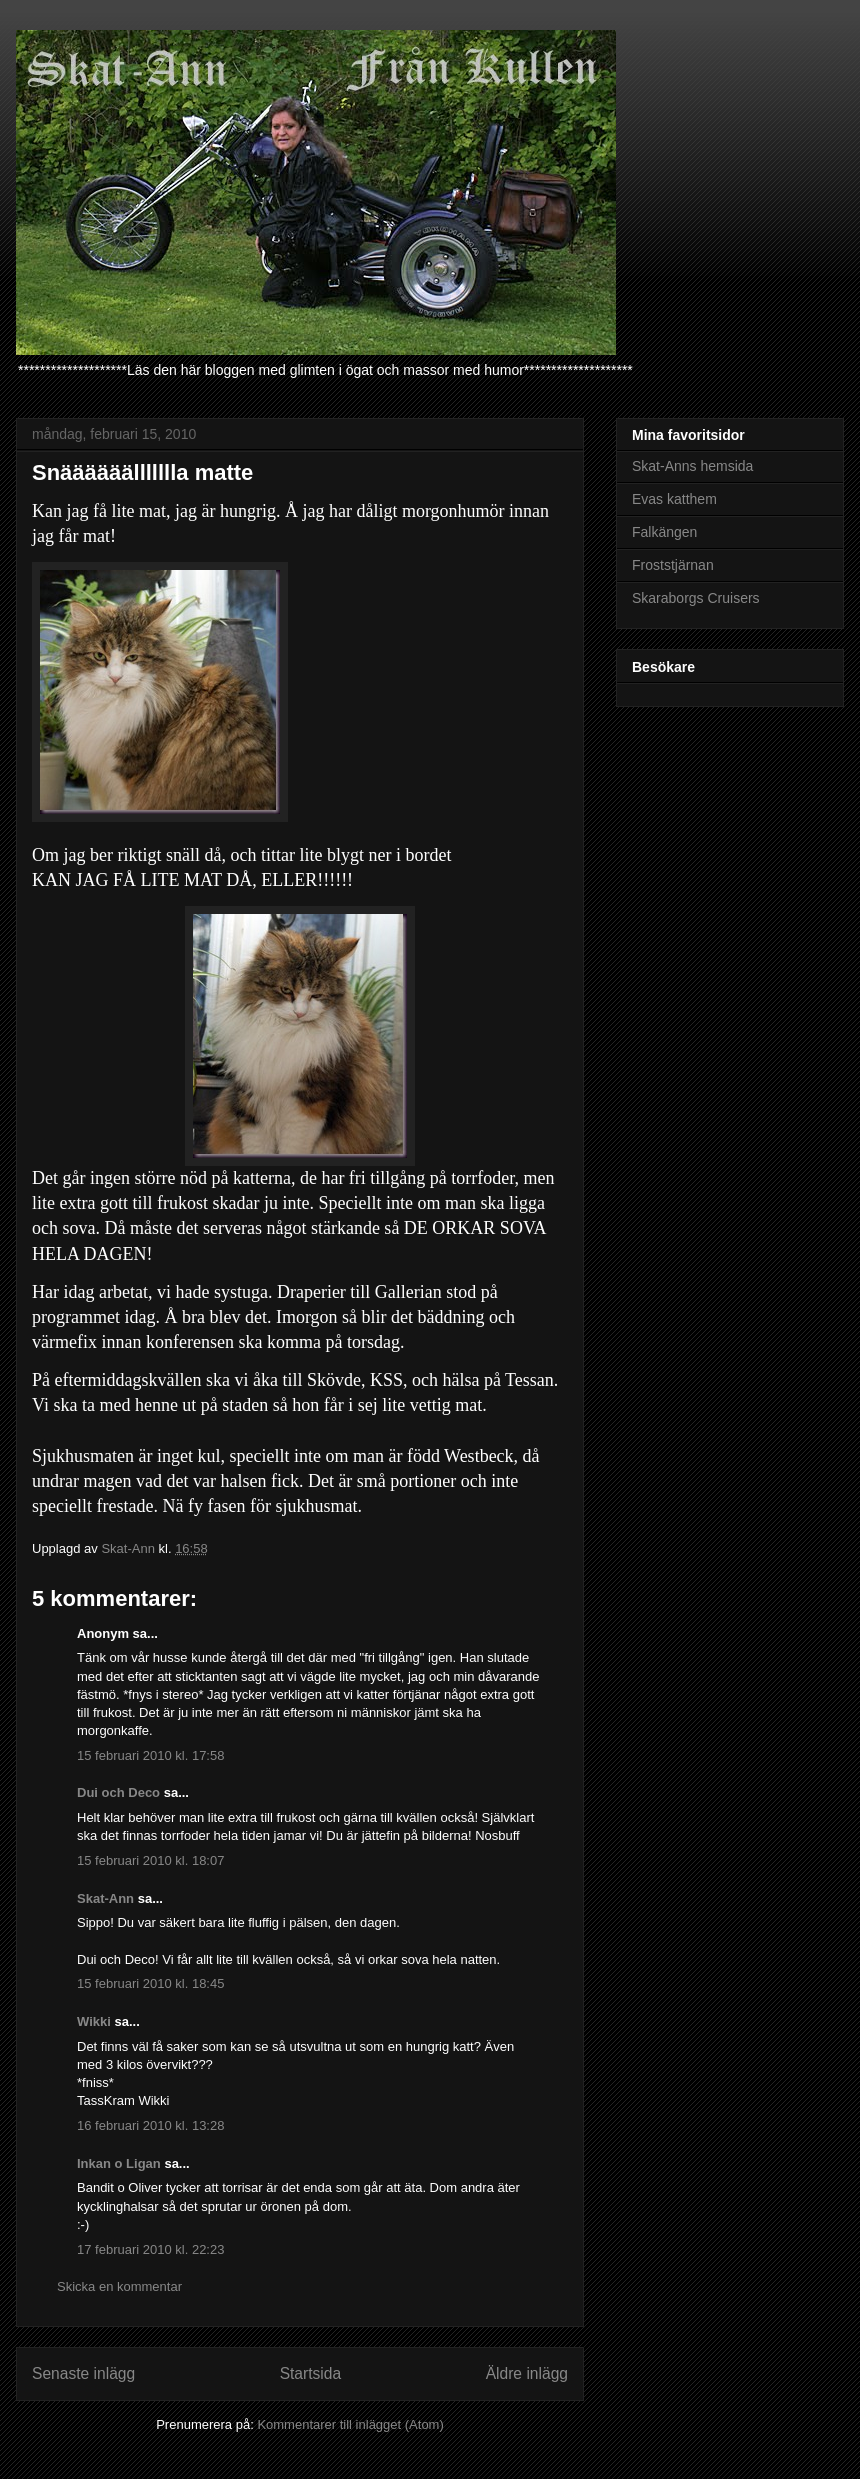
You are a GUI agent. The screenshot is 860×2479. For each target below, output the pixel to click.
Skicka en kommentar (119, 2286)
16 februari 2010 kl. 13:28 (150, 2125)
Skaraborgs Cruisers (696, 598)
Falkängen (664, 532)
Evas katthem (674, 499)
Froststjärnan (673, 565)
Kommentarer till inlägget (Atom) (350, 2424)
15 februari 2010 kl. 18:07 (150, 1860)
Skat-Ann (105, 1898)
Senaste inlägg (83, 2373)
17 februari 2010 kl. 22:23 (150, 2249)
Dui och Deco (118, 1792)
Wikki (94, 2021)
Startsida (311, 2373)
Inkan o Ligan (119, 2163)
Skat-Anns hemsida (692, 466)
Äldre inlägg (527, 2373)
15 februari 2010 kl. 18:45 (150, 1983)
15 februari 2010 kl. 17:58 (150, 1755)
